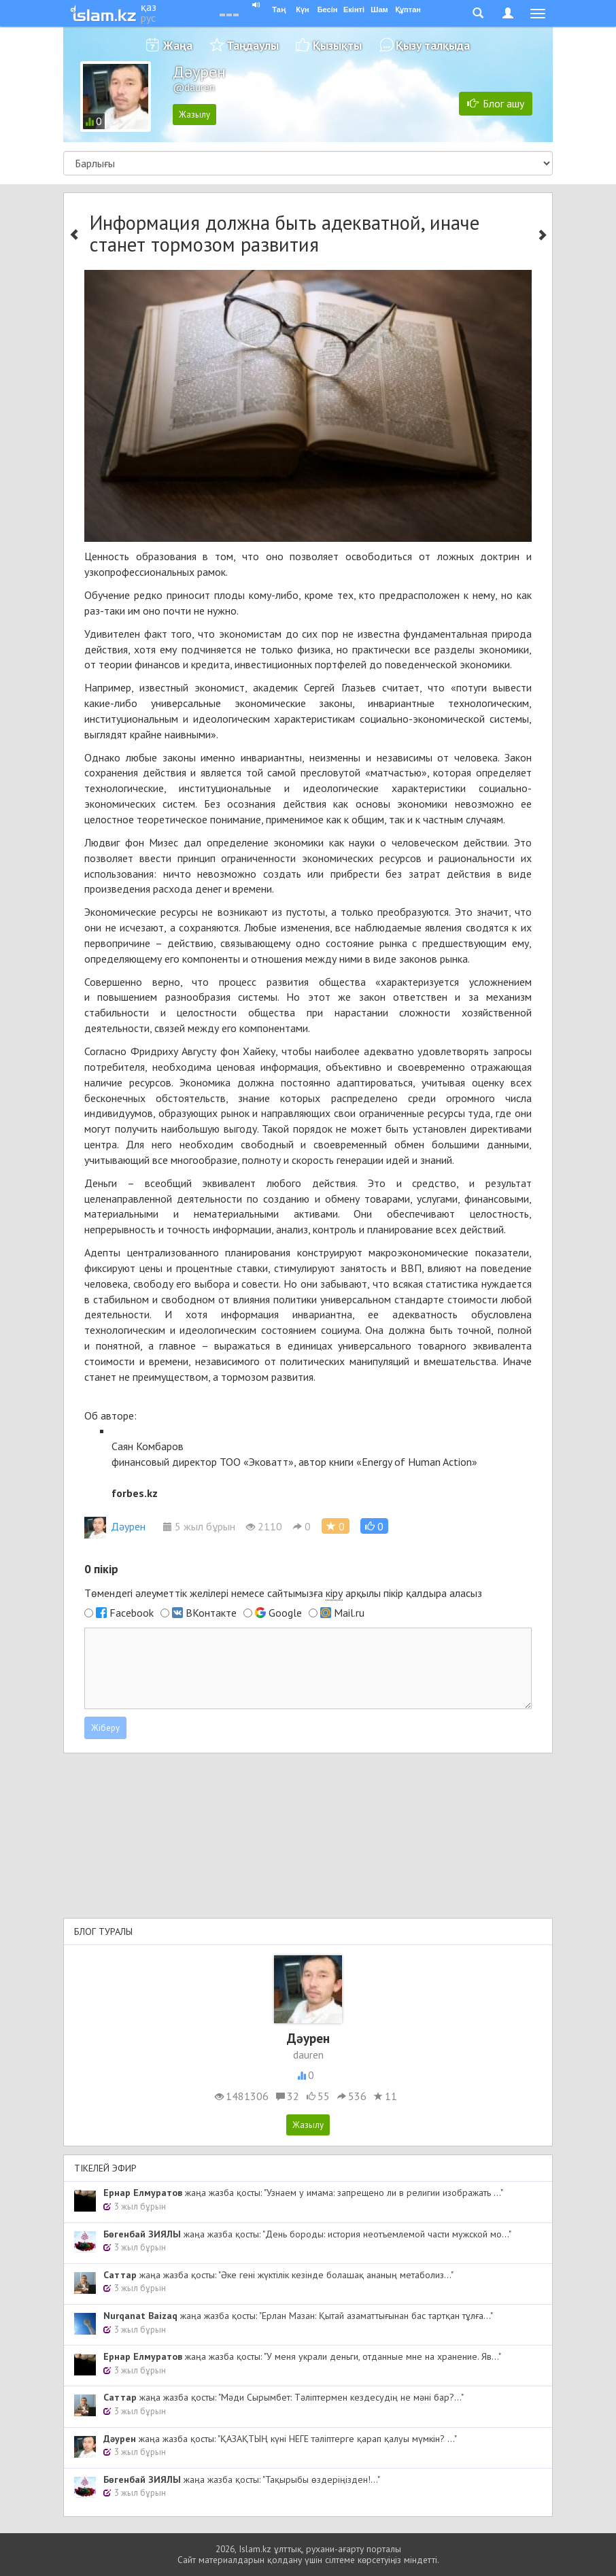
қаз (148, 7)
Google (285, 1612)
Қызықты (337, 45)
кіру (334, 1593)
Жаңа (177, 45)
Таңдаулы (252, 45)
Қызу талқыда (433, 45)
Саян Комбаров (148, 1446)
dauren (308, 2054)
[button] (374, 1526)
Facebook (131, 1612)
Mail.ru (349, 1612)
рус (148, 17)
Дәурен (115, 1526)
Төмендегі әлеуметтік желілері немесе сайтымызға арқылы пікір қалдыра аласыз (283, 1593)
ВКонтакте (211, 1612)
